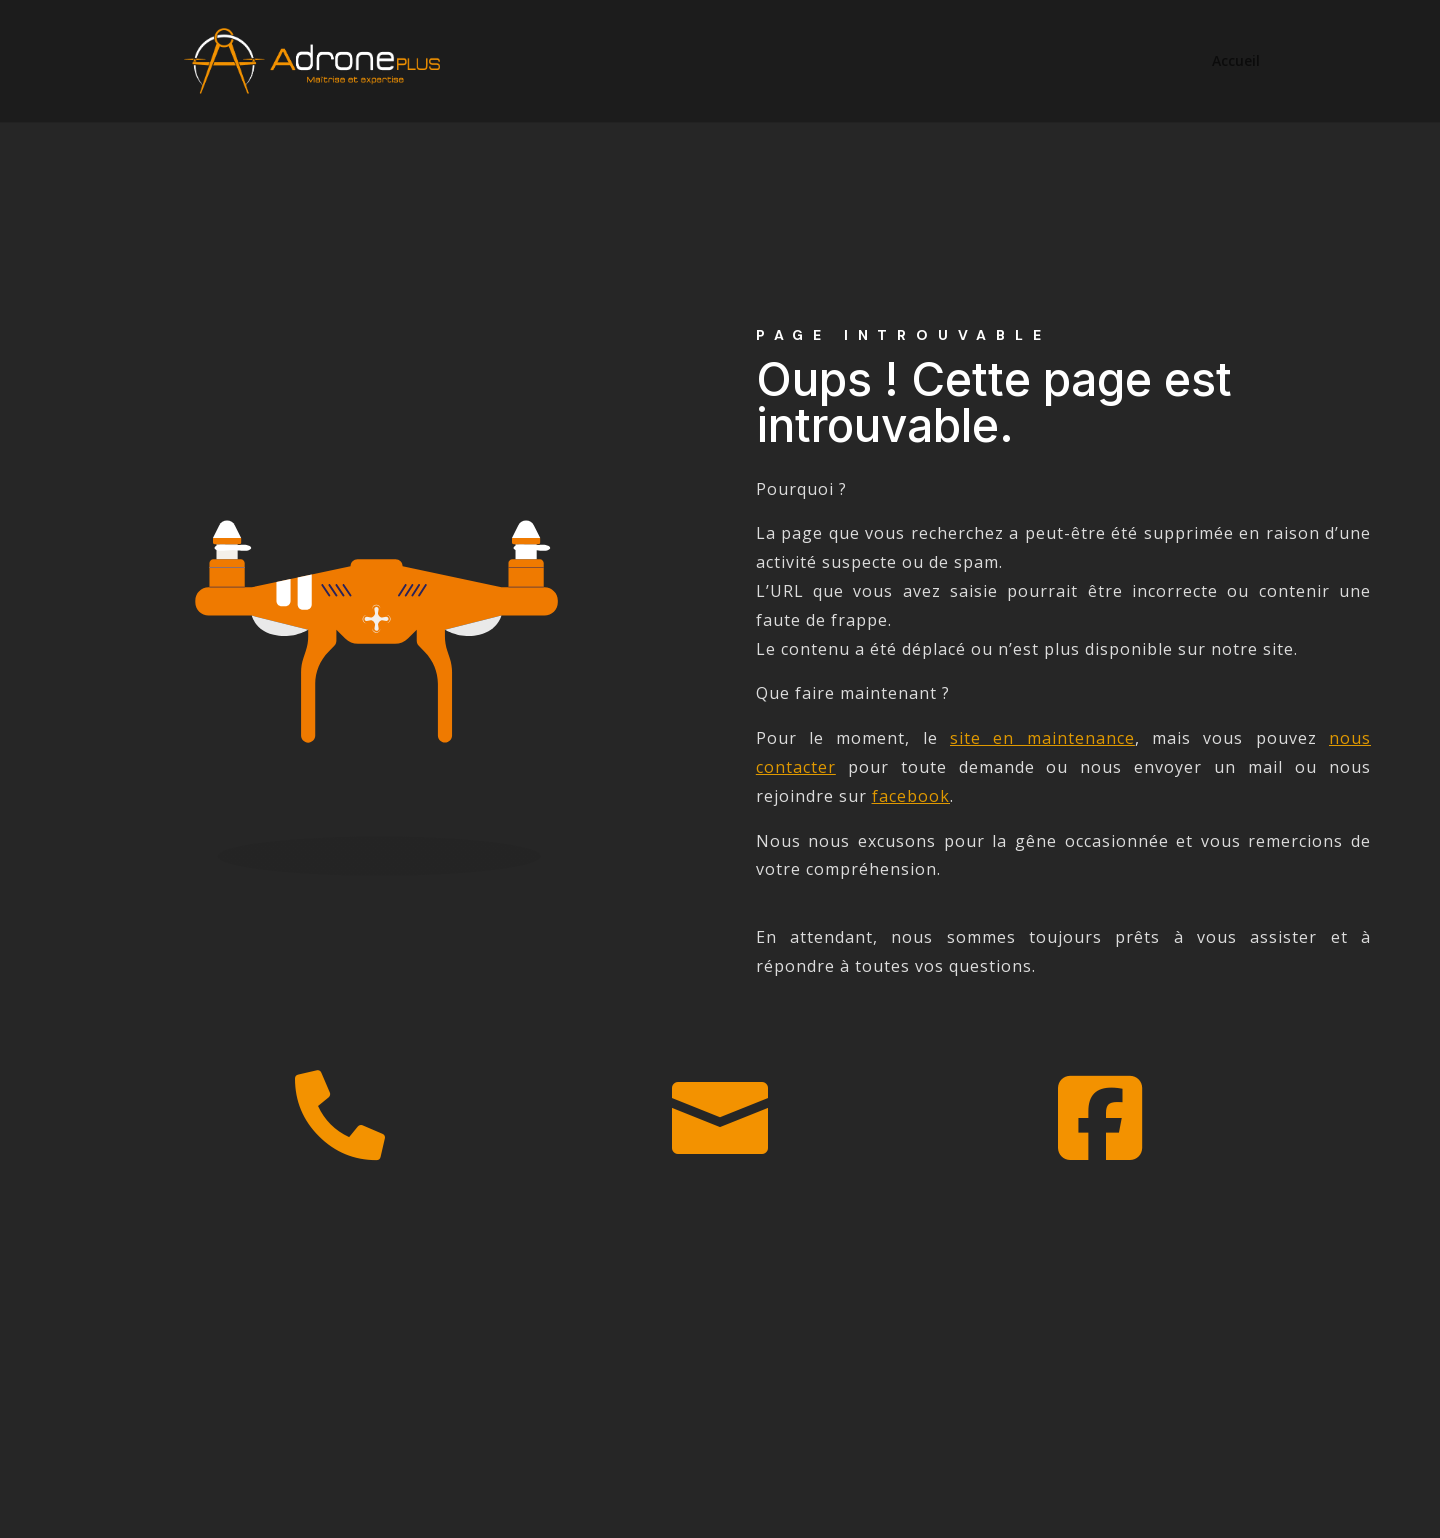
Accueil (1236, 62)
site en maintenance (1042, 738)
